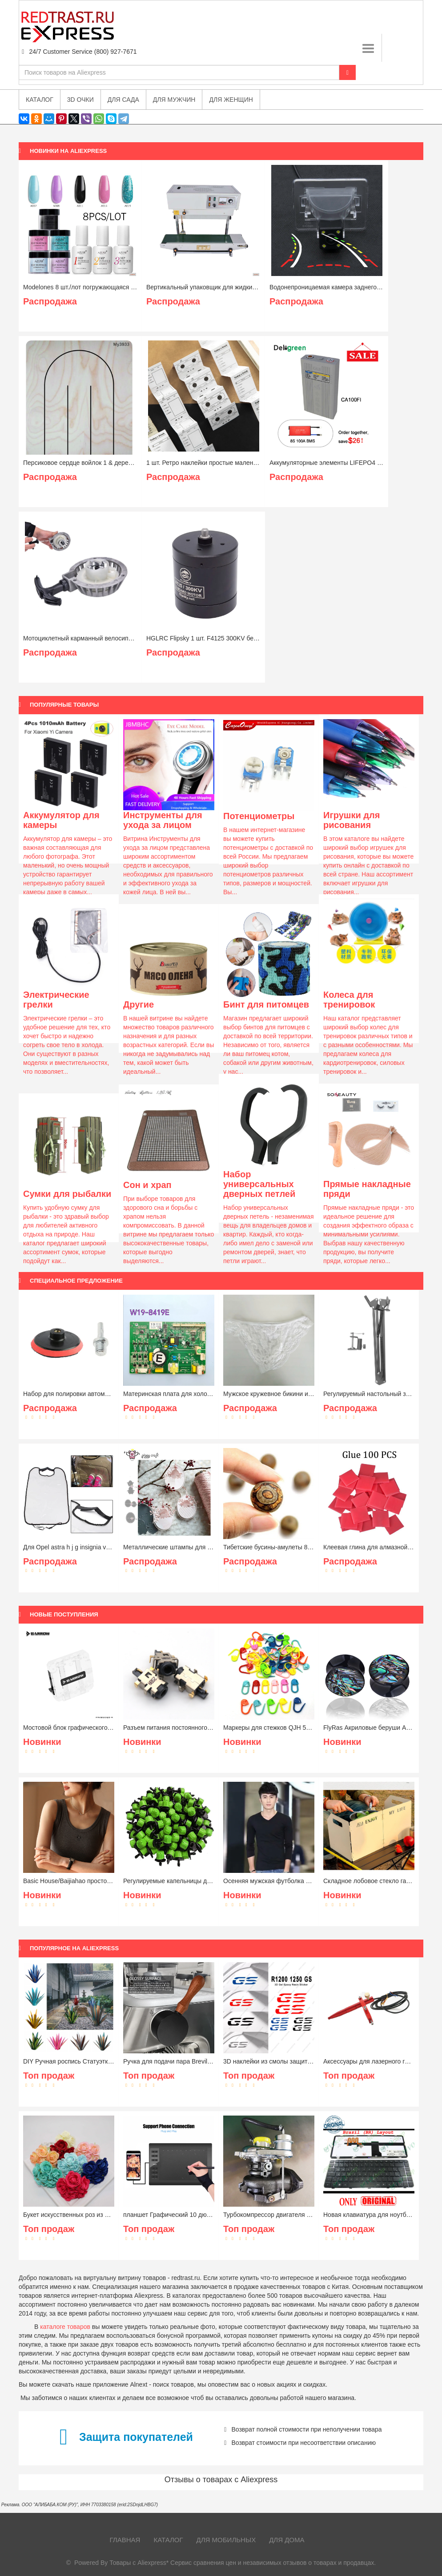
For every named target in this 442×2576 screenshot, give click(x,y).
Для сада (123, 99)
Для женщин (231, 99)
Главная (125, 2540)
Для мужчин (174, 99)
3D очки (80, 99)
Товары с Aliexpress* (139, 2562)
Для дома (286, 2540)
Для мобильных (226, 2540)
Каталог (168, 2540)
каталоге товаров (65, 2326)
